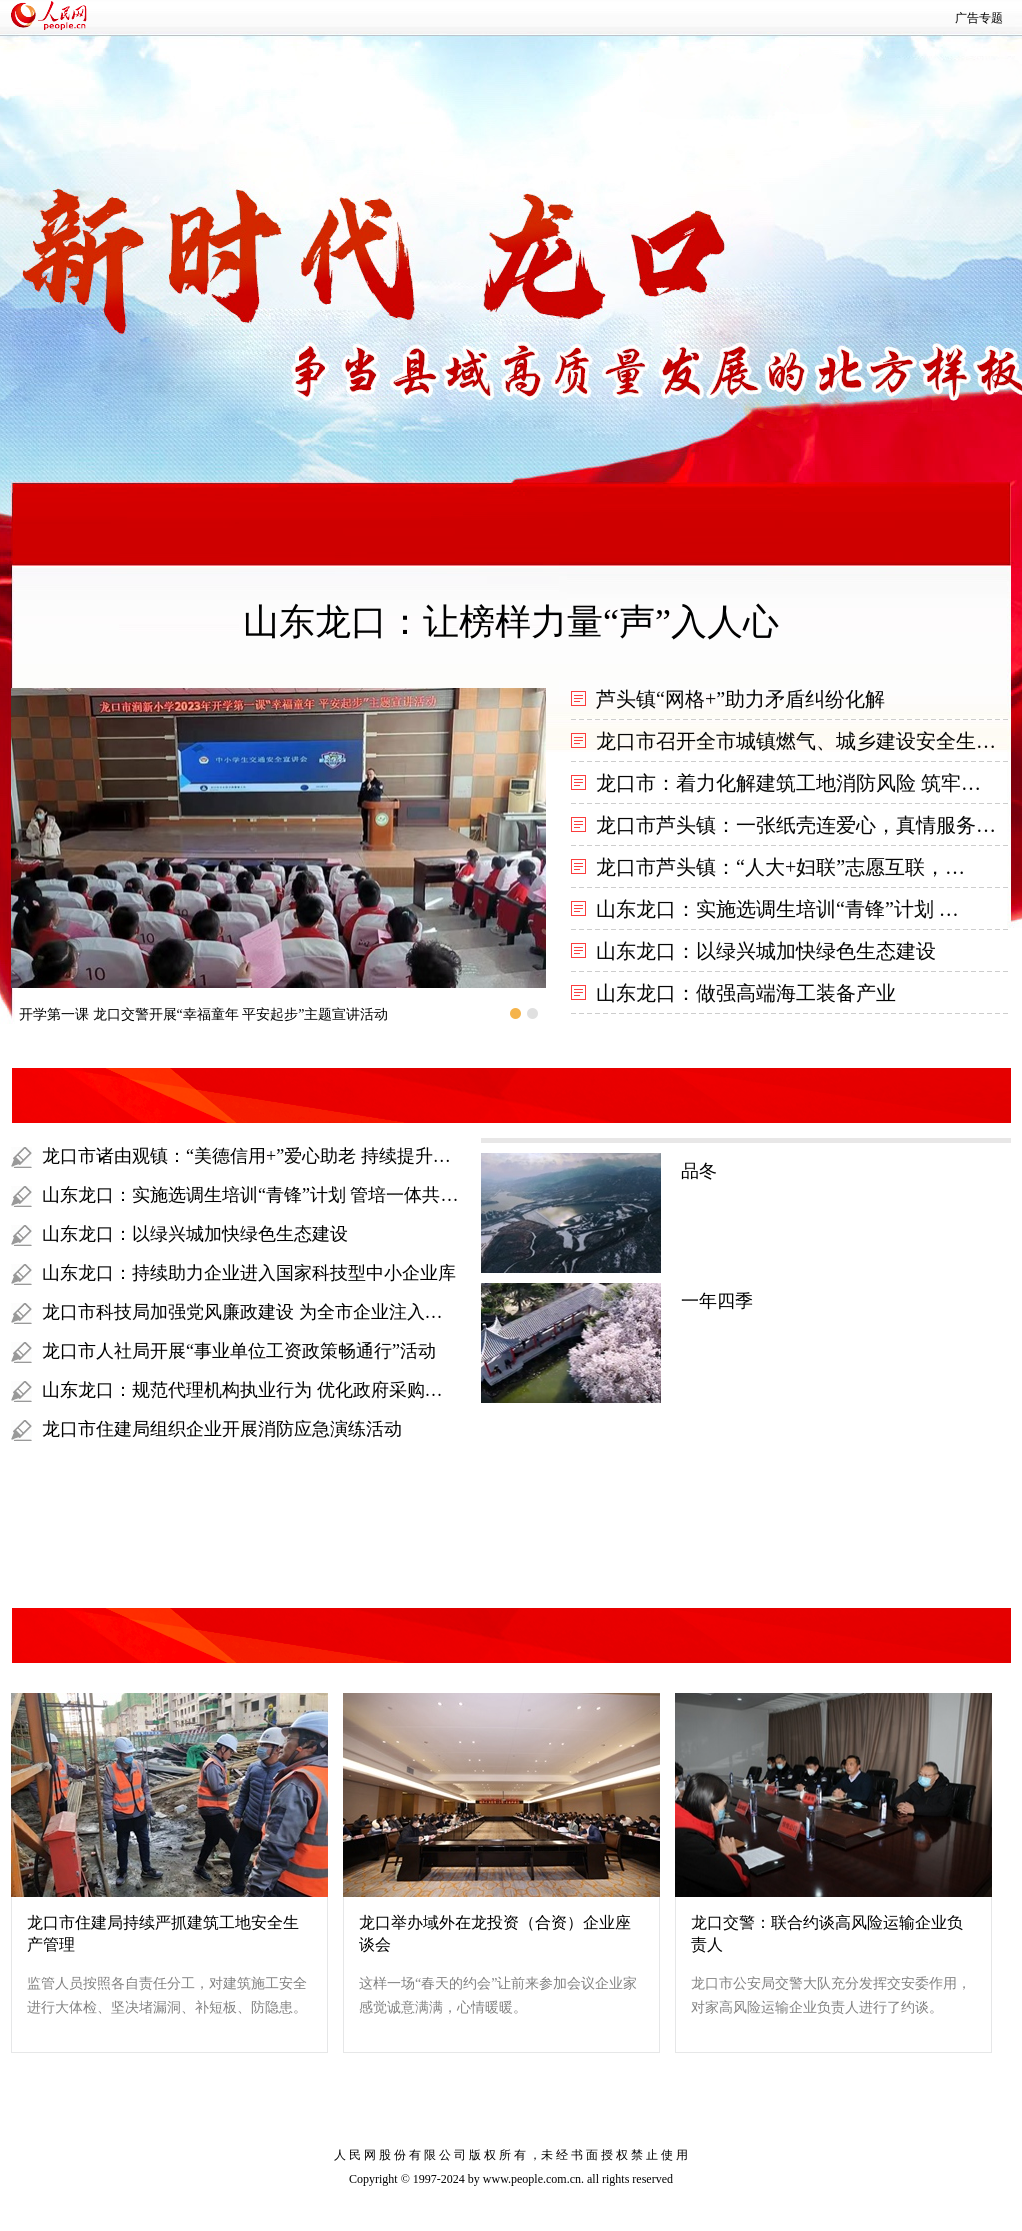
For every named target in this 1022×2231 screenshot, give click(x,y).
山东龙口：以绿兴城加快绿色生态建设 (766, 951)
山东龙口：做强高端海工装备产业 (746, 993)
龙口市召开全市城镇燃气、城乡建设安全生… (796, 741)
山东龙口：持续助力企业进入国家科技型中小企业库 (249, 1273)
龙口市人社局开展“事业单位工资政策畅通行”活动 (239, 1351)
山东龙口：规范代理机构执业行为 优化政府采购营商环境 (269, 1390)
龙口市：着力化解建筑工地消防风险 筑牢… (788, 783)
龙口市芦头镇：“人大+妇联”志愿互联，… (780, 867)
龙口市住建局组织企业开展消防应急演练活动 (222, 1429)
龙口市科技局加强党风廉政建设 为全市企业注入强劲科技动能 (287, 1312)
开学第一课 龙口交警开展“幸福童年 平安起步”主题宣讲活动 (203, 1014)
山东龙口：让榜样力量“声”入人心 (511, 622)
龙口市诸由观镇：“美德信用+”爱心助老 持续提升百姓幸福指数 (291, 1156)
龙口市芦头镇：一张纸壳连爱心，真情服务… (796, 825)
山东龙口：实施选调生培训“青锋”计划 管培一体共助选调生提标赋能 (313, 1195)
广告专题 (979, 18)
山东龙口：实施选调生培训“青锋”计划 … (777, 909)
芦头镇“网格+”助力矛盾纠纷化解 (740, 699)
